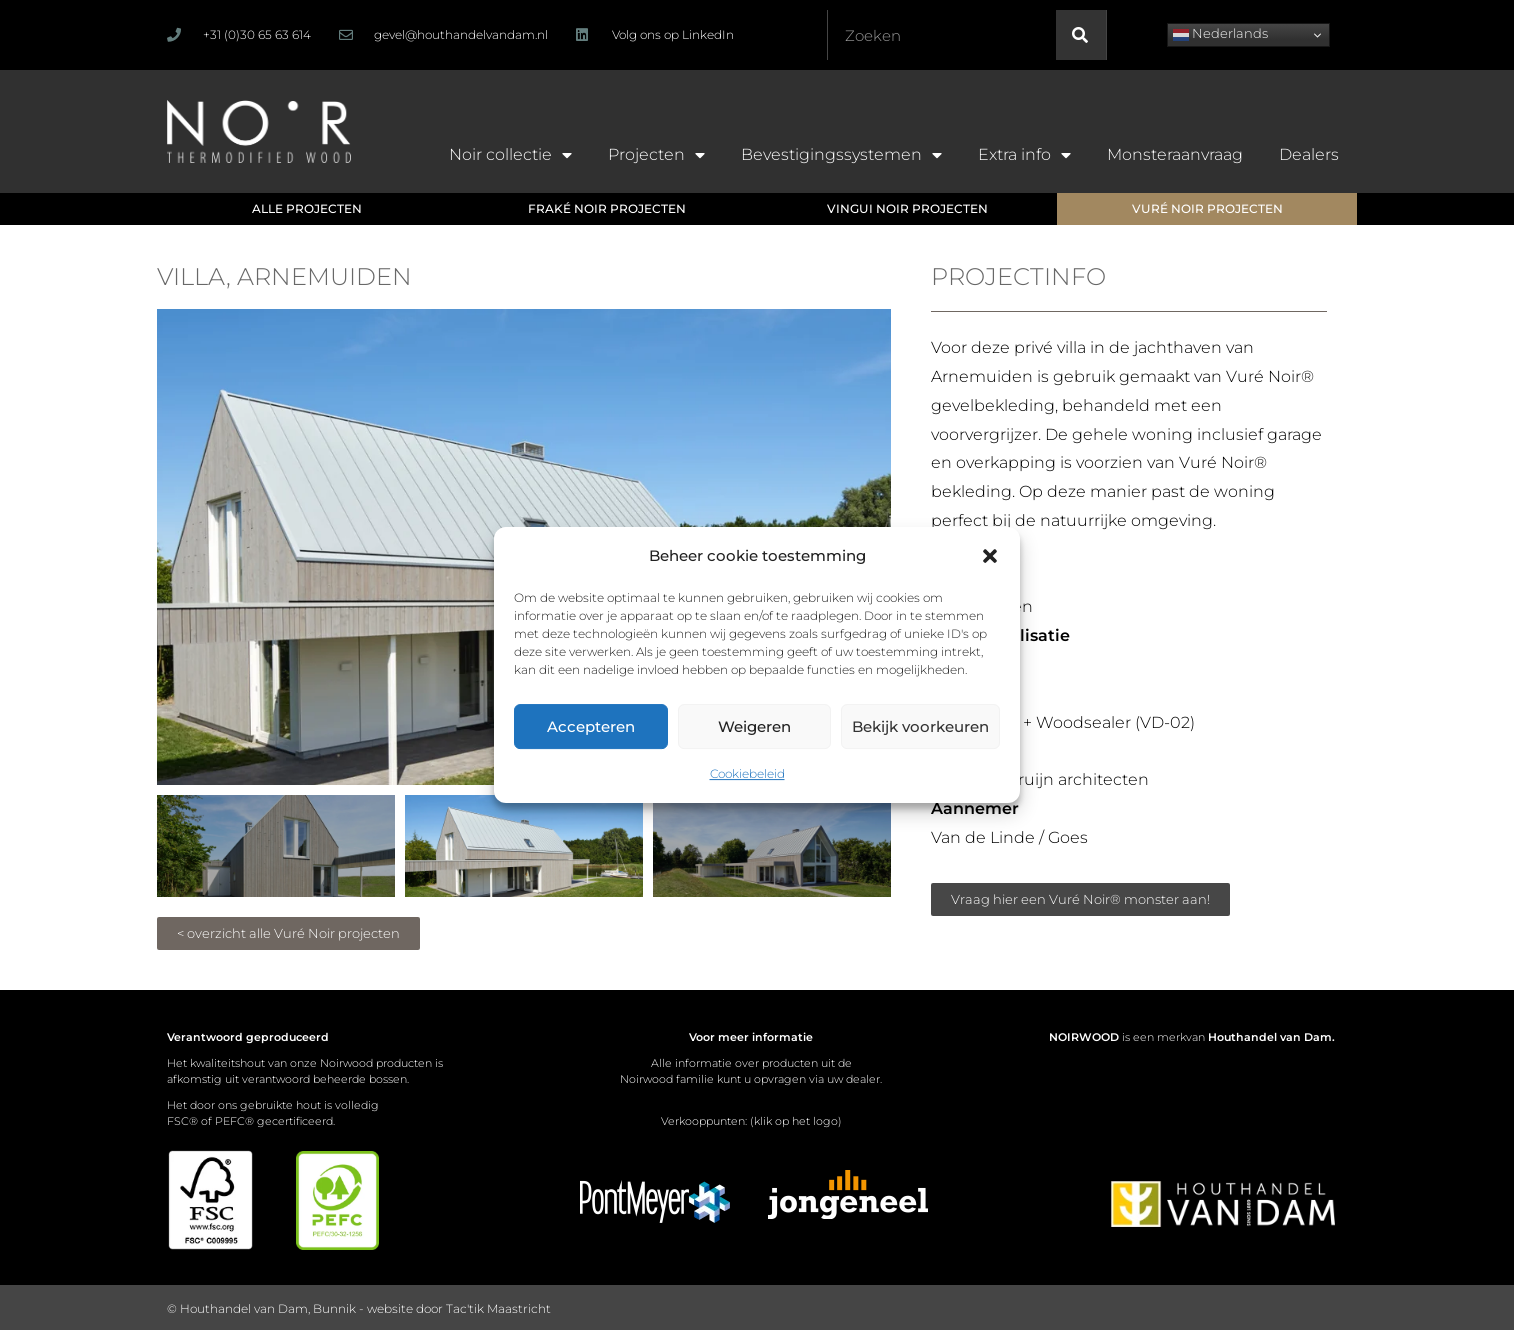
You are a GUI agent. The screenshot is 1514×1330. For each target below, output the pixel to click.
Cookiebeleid (747, 773)
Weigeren (754, 726)
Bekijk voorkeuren (920, 726)
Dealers (1309, 154)
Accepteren (591, 726)
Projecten (656, 155)
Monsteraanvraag (1175, 154)
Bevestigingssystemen (841, 155)
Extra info (1024, 155)
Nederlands (1220, 34)
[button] (990, 556)
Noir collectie (510, 155)
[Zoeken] (1081, 35)
